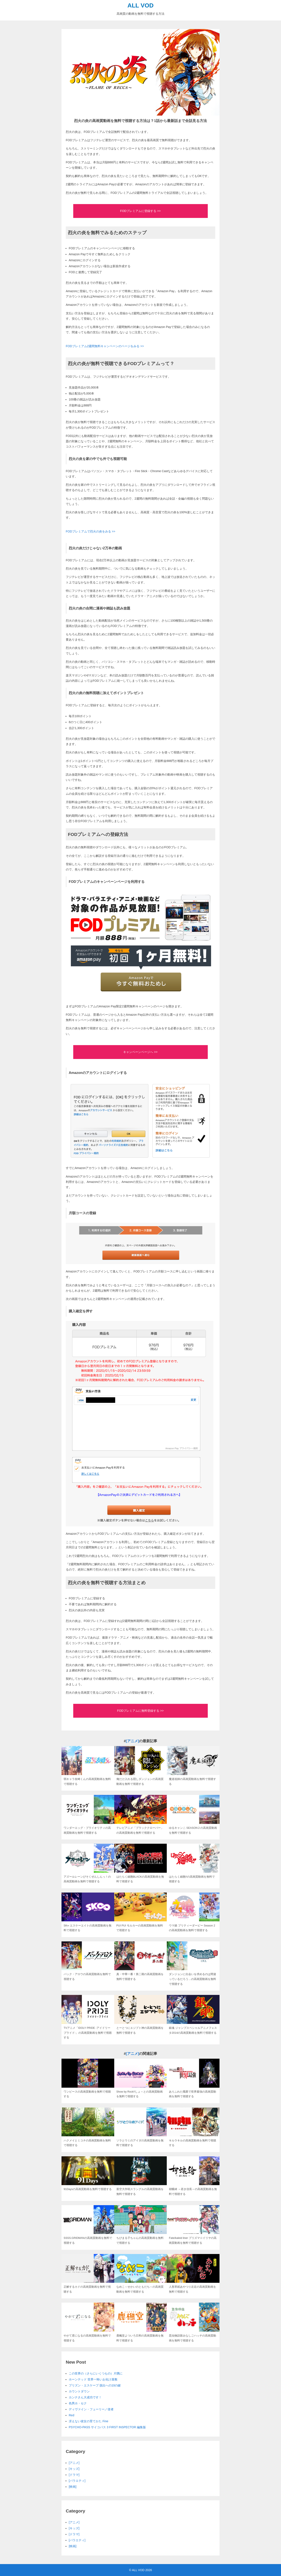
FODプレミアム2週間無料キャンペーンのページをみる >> (105, 346)
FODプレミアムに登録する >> (140, 211)
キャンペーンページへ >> (140, 1052)
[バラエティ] (77, 2480)
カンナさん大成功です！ (85, 2397)
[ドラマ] (74, 2474)
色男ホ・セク (78, 2403)
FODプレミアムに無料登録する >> (140, 1710)
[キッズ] (74, 2468)
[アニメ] (132, 1741)
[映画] (72, 2486)
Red (71, 2415)
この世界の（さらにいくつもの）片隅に (96, 2373)
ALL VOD (140, 5)
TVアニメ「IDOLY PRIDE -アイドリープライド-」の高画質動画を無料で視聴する (88, 2032)
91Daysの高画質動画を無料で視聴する (88, 2189)
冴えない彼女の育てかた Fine (88, 2421)
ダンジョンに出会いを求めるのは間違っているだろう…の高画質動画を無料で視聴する (192, 1979)
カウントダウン (79, 2391)
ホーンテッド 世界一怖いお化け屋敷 (93, 2379)
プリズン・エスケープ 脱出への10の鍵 (95, 2385)
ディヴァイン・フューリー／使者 (91, 2409)
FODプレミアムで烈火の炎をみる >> (90, 531)
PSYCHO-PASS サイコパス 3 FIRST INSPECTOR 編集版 (107, 2427)
